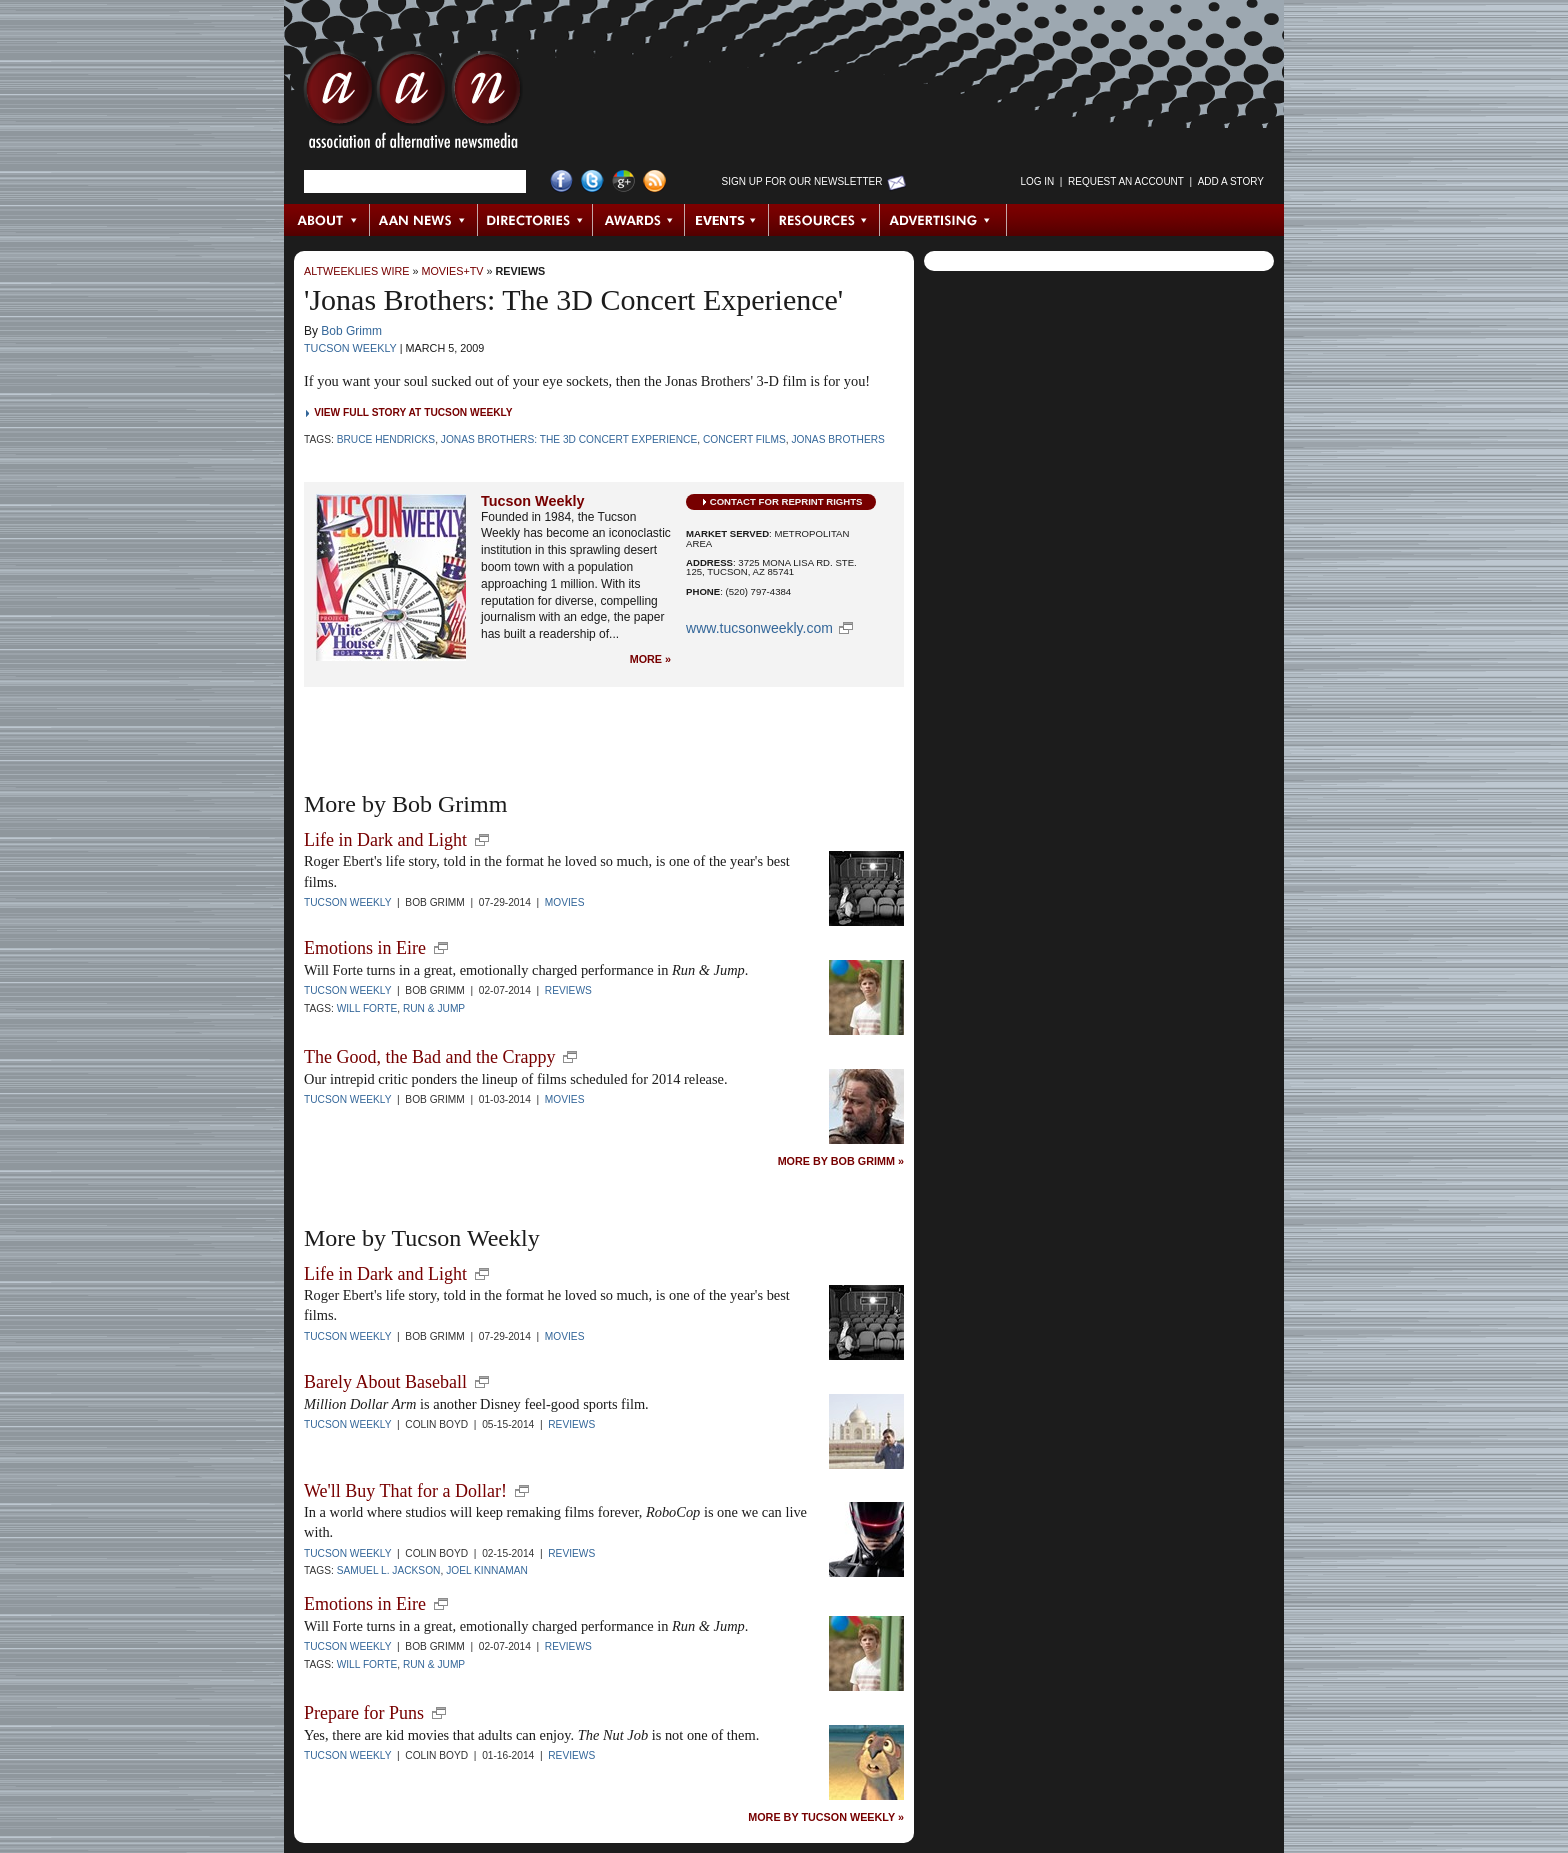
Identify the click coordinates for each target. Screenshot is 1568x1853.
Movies (565, 902)
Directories (535, 220)
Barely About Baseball (385, 1382)
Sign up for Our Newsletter (802, 181)
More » (650, 659)
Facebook (561, 181)
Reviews (521, 271)
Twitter (592, 181)
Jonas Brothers (837, 439)
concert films (744, 439)
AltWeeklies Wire (356, 271)
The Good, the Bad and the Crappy (429, 1057)
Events (727, 220)
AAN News (424, 220)
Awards (639, 220)
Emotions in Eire (365, 948)
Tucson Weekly (350, 348)
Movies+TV (452, 271)
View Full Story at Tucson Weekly (413, 412)
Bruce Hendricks (386, 439)
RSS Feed (654, 181)
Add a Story (1231, 181)
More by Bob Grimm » (841, 1161)
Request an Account (1126, 181)
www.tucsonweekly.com (759, 628)
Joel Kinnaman (487, 1570)
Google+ (623, 181)
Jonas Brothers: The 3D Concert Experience (569, 439)
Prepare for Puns (364, 1713)
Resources (824, 220)
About (327, 220)
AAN (413, 105)
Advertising (943, 220)
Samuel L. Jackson (389, 1570)
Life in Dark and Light (385, 840)
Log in (1037, 181)
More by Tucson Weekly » (826, 1817)
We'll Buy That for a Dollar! (405, 1491)
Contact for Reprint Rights (786, 501)
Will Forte (367, 1008)
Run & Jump (434, 1008)
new (482, 840)
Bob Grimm (351, 331)
